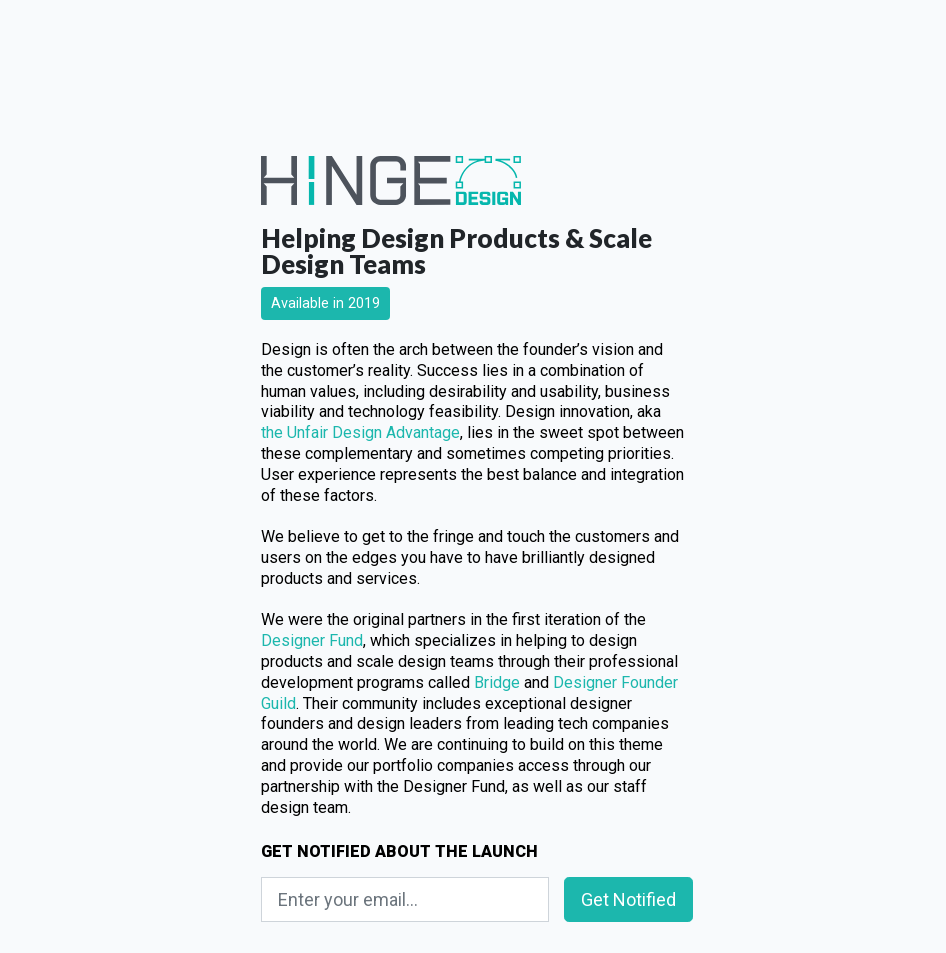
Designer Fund (312, 640)
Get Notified (628, 899)
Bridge (497, 682)
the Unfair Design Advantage (360, 432)
